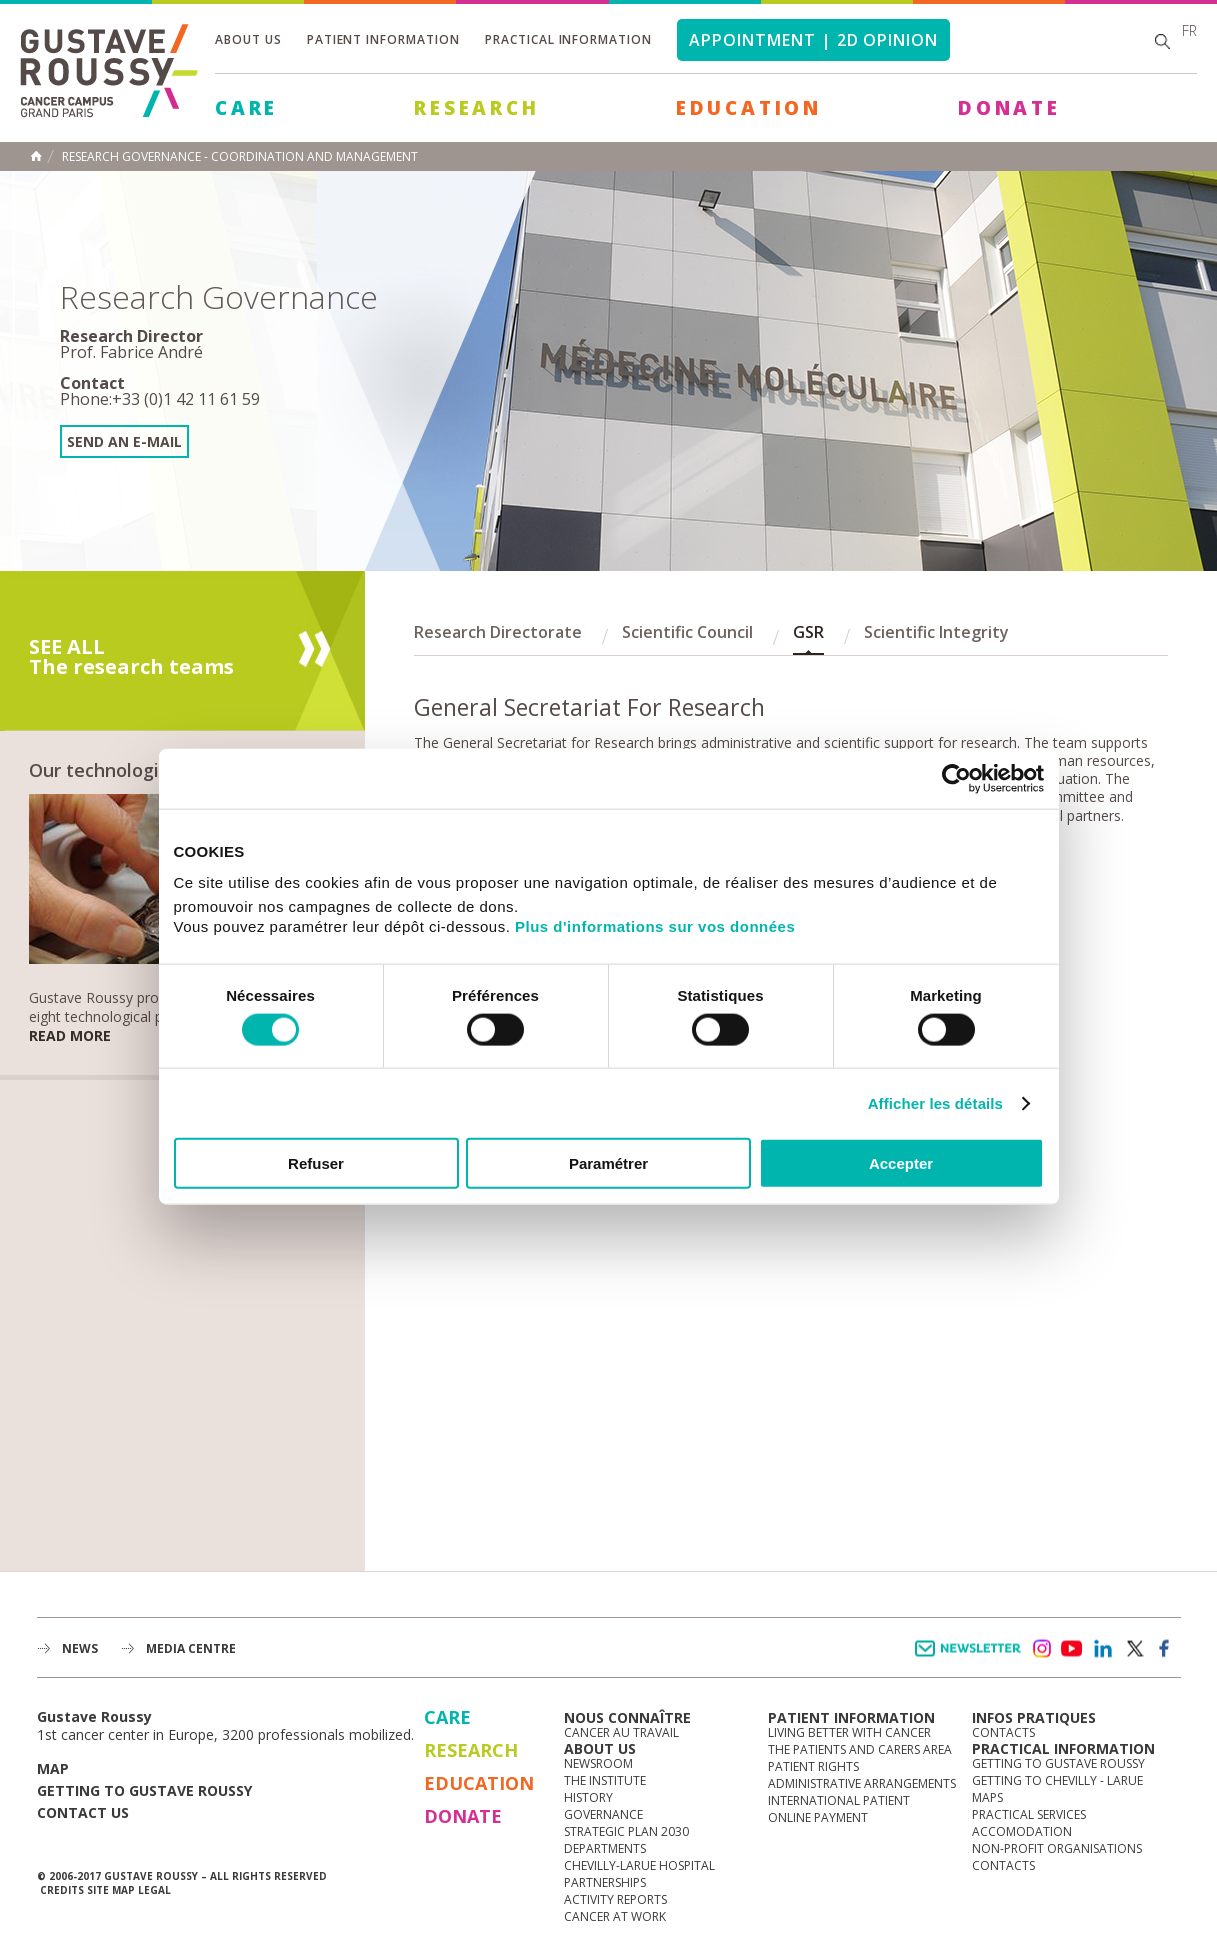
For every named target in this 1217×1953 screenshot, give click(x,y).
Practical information (568, 39)
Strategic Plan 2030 (626, 1831)
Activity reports (615, 1899)
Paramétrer (608, 1163)
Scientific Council (687, 632)
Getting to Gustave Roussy (144, 1790)
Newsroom (598, 1763)
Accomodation (1022, 1831)
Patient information (383, 39)
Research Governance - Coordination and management (240, 157)
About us (248, 39)
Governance (603, 1814)
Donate (1009, 108)
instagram (1041, 1649)
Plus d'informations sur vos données (655, 926)
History (588, 1797)
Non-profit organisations (1057, 1848)
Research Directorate (498, 632)
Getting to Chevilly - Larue (1057, 1780)
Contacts (1003, 1732)
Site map (111, 1890)
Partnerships (605, 1882)
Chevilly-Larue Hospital (639, 1865)
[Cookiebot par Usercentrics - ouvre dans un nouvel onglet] (956, 778)
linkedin (1103, 1649)
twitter (1134, 1649)
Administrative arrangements (862, 1783)
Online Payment (818, 1817)
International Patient (839, 1800)
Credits (62, 1890)
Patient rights (813, 1766)
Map (53, 1768)
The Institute (605, 1780)
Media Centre (191, 1648)
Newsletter (971, 1658)
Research (476, 108)
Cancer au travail (621, 1732)
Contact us (83, 1812)
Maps (987, 1797)
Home (36, 156)
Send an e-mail (124, 441)
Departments (605, 1848)
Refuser (316, 1163)
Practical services (1029, 1814)
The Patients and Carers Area (860, 1749)
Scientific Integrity (936, 632)
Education (749, 108)
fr (1189, 30)
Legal (154, 1890)
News (80, 1648)
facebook (1165, 1649)
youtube (1072, 1649)
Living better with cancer (849, 1732)
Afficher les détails (935, 1102)
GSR (808, 632)
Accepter (901, 1163)
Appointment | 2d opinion (813, 40)
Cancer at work (615, 1916)
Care (246, 108)
